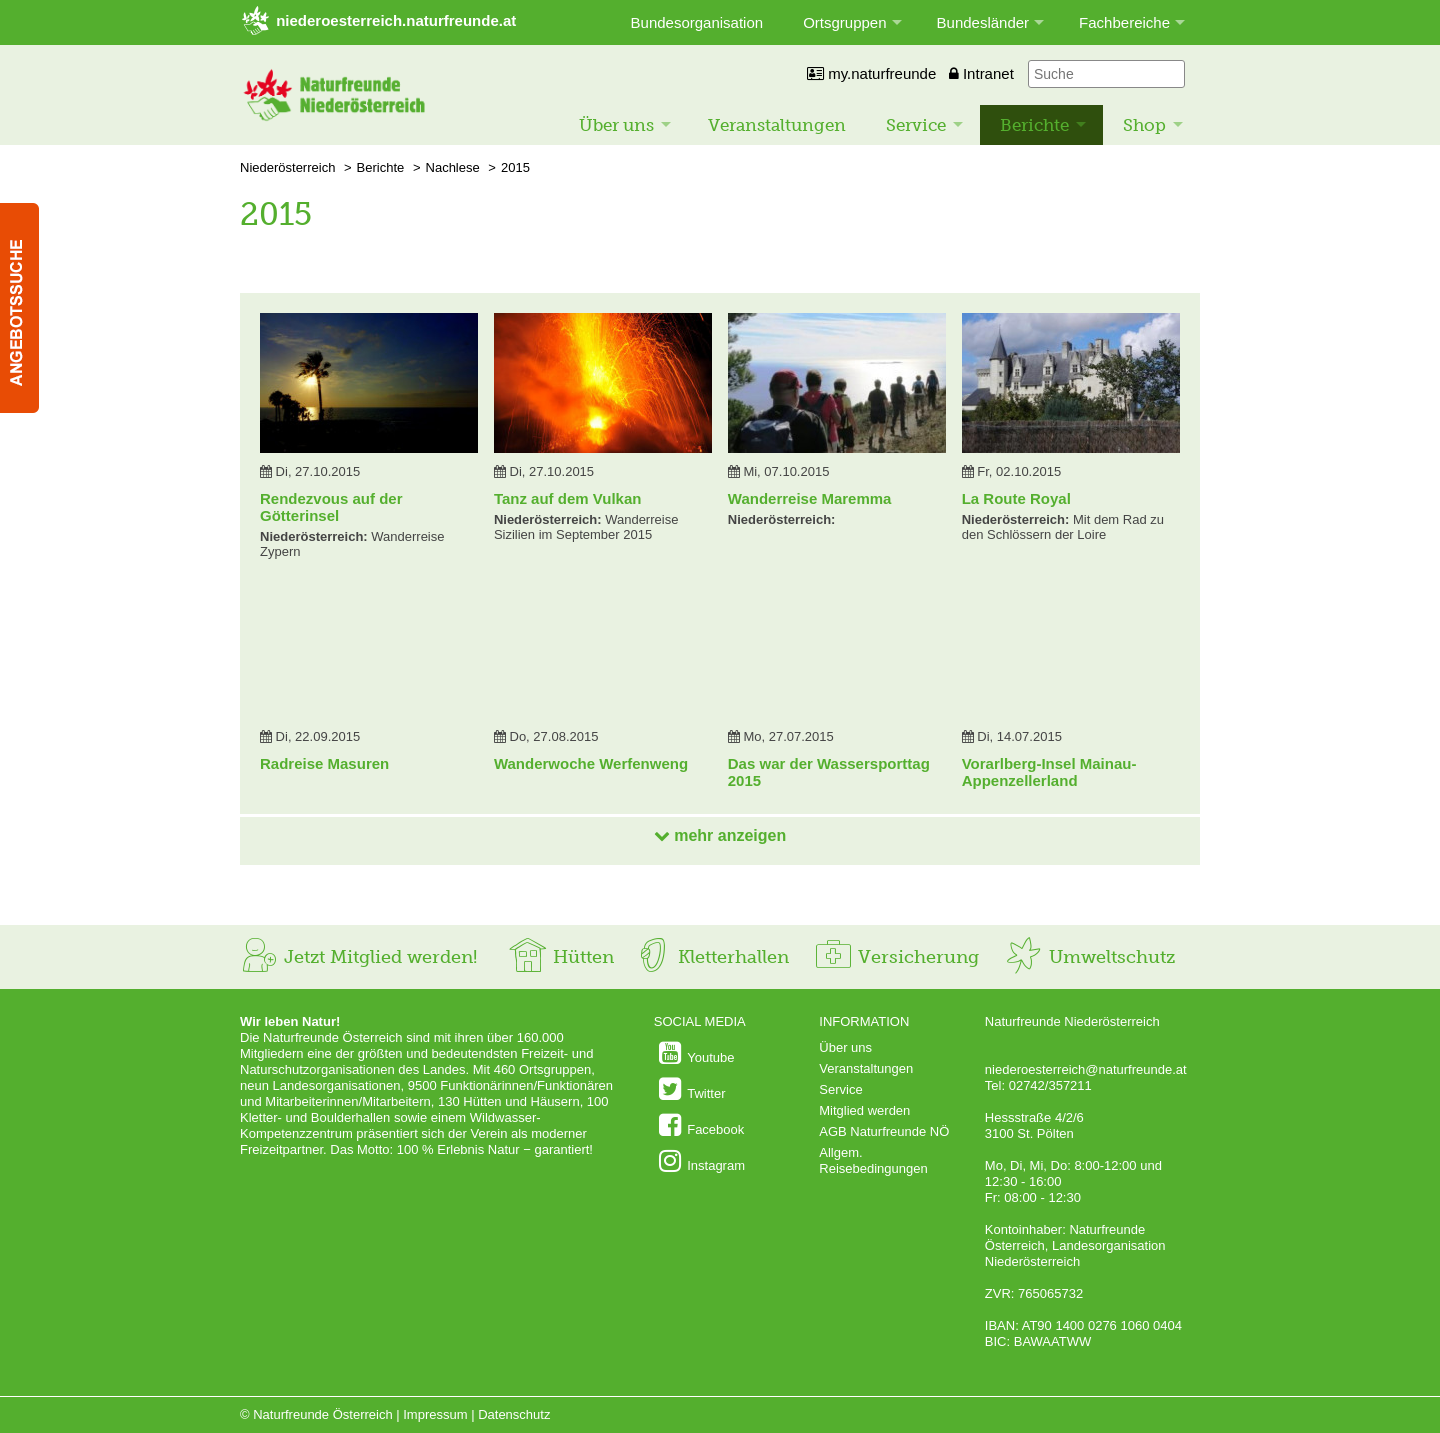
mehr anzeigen (720, 835)
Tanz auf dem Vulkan (568, 498)
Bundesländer (983, 22)
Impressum (435, 1414)
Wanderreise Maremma (810, 498)
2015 (515, 167)
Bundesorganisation (697, 22)
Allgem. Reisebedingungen (873, 1160)
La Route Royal (1016, 498)
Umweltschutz (1089, 957)
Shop (1144, 125)
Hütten (561, 957)
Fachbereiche (1124, 22)
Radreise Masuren (324, 763)
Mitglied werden (864, 1110)
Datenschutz (514, 1414)
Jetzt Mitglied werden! (358, 957)
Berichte (1034, 125)
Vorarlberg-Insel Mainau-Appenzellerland (1049, 772)
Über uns (616, 125)
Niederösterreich (287, 167)
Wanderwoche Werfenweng (591, 763)
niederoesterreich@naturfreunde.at (1086, 1069)
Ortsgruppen (844, 22)
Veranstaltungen (777, 125)
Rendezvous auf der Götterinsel (331, 507)
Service (916, 125)
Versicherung (896, 957)
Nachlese (453, 167)
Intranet (981, 73)
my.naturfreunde (871, 73)
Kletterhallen (711, 957)
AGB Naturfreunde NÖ (884, 1131)
